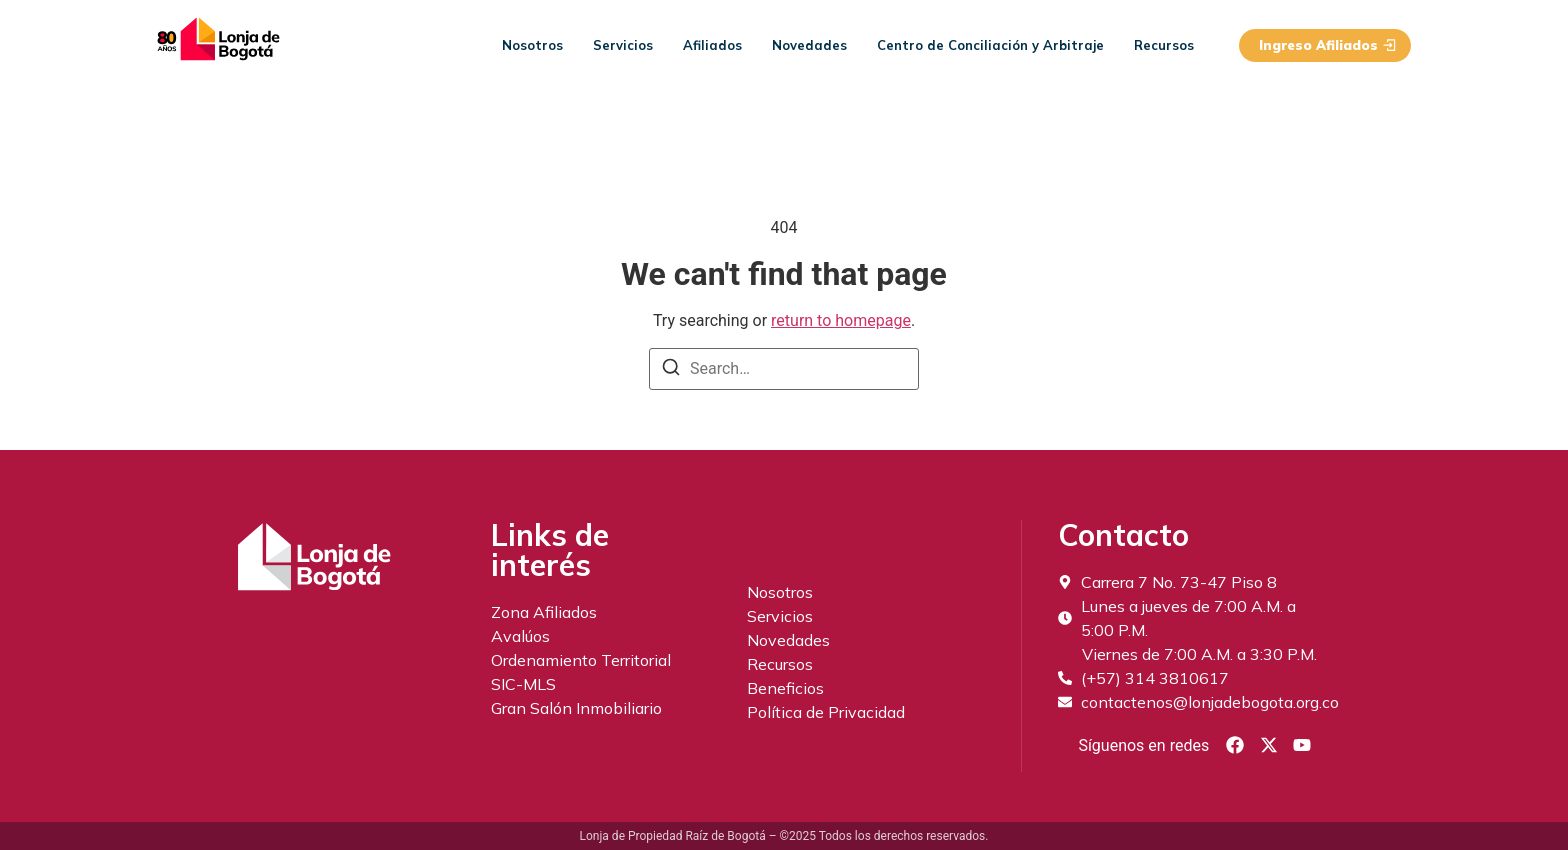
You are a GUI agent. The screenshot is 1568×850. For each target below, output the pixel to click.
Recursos (1164, 45)
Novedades (809, 45)
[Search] (671, 370)
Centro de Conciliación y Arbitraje (990, 45)
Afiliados (712, 45)
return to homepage (841, 320)
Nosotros (532, 45)
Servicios (623, 45)
